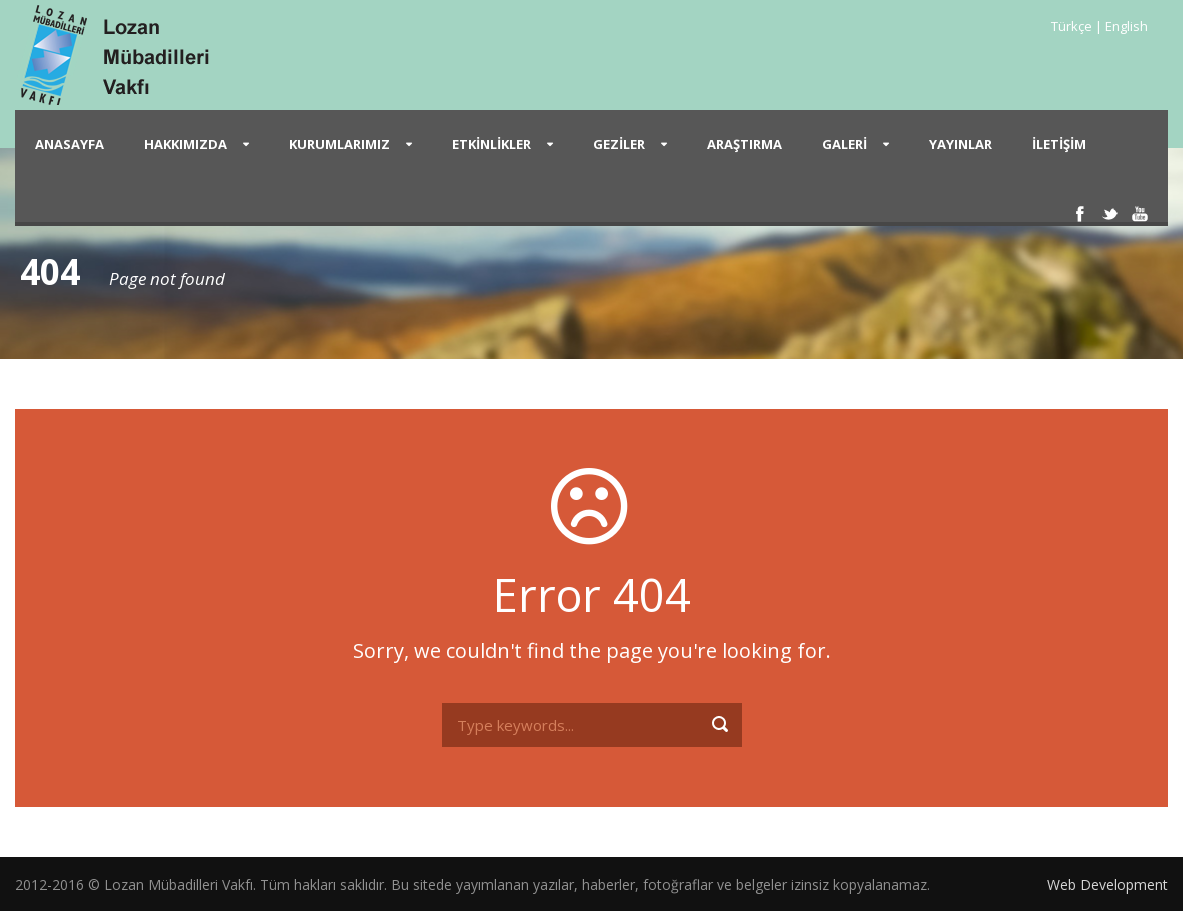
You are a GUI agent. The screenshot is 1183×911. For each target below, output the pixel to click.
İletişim (1059, 144)
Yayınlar (960, 144)
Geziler (619, 144)
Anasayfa (69, 144)
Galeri (844, 144)
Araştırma (744, 144)
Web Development (1107, 884)
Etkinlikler (491, 144)
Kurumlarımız (339, 144)
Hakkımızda (185, 144)
